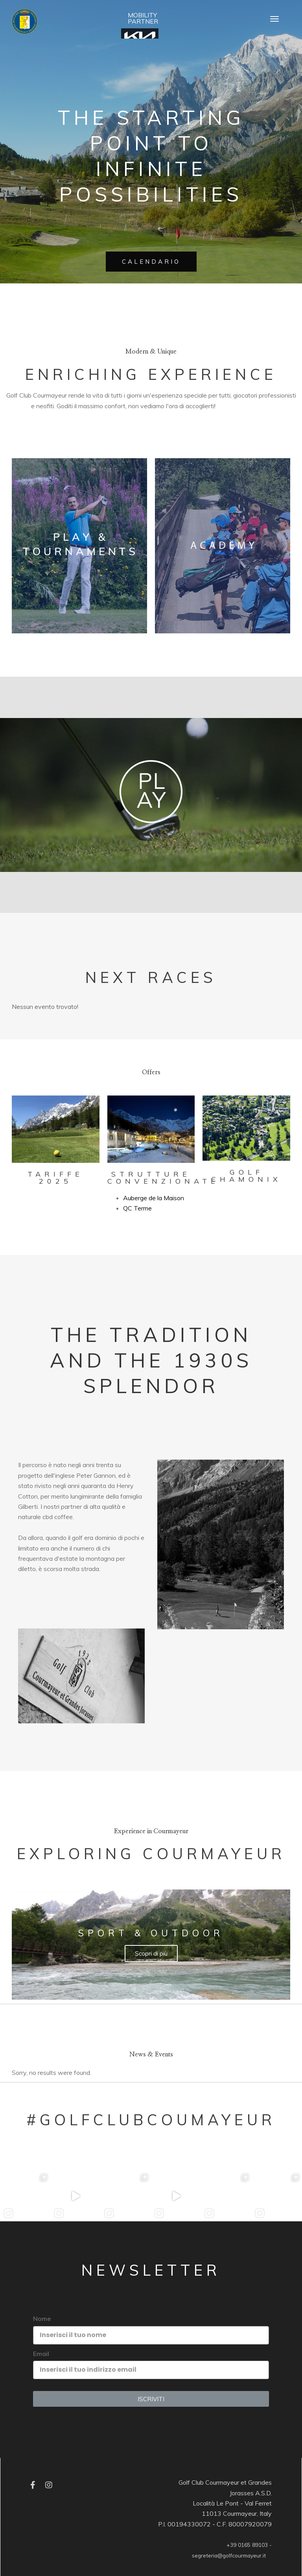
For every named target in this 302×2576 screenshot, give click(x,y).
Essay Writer (113, 1579)
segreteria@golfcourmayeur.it (229, 2555)
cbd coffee (57, 1517)
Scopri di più (151, 1953)
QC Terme (137, 1208)
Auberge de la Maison (153, 1198)
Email (41, 2354)
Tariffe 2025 (55, 1178)
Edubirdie (258, 406)
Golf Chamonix (246, 1176)
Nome (42, 2318)
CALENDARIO (151, 261)
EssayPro (230, 406)
